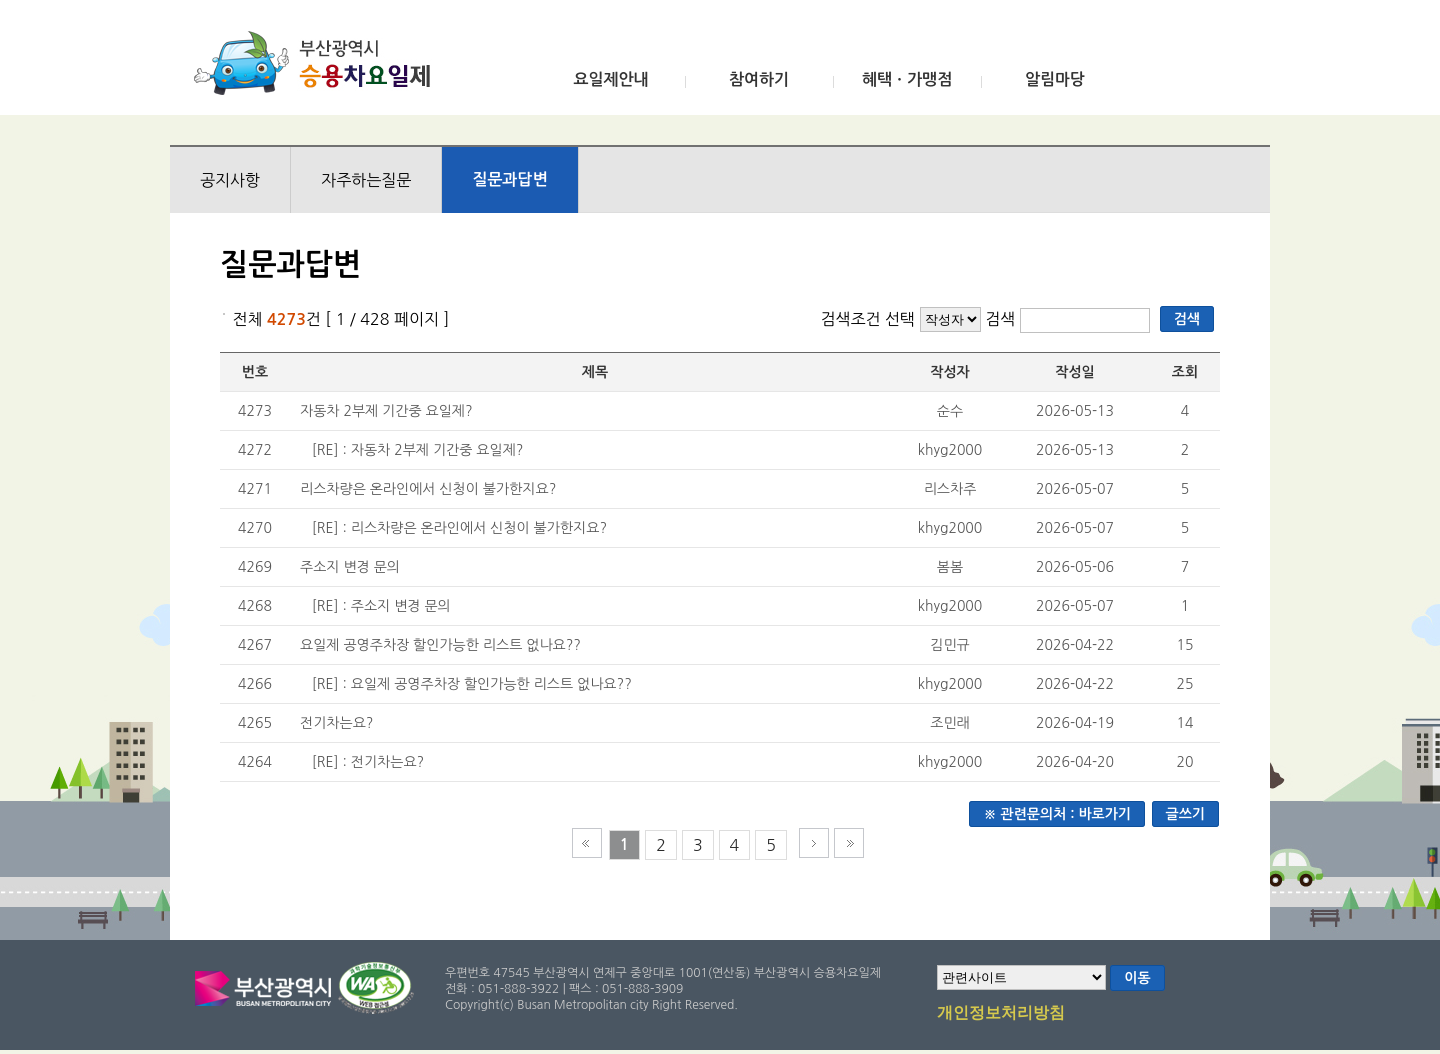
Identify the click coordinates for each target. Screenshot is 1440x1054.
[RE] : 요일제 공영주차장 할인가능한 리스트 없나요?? (472, 684)
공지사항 (230, 180)
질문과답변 (509, 179)
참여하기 (759, 79)
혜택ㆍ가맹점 (907, 79)
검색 (1002, 319)
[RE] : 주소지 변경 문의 (381, 606)
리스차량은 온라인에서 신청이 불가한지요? (428, 489)
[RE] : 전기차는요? (368, 762)
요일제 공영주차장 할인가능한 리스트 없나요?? (440, 645)
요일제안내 (610, 79)
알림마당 (1055, 79)
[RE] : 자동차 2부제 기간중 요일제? (418, 450)
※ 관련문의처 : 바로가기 (1057, 814)
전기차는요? (336, 723)
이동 (1137, 978)
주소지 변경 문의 (350, 567)
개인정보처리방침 (1001, 1014)
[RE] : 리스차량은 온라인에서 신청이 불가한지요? (459, 528)
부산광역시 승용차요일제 (318, 63)
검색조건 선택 (867, 319)
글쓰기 (1185, 814)
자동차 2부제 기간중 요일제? (386, 411)
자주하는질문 (366, 180)
